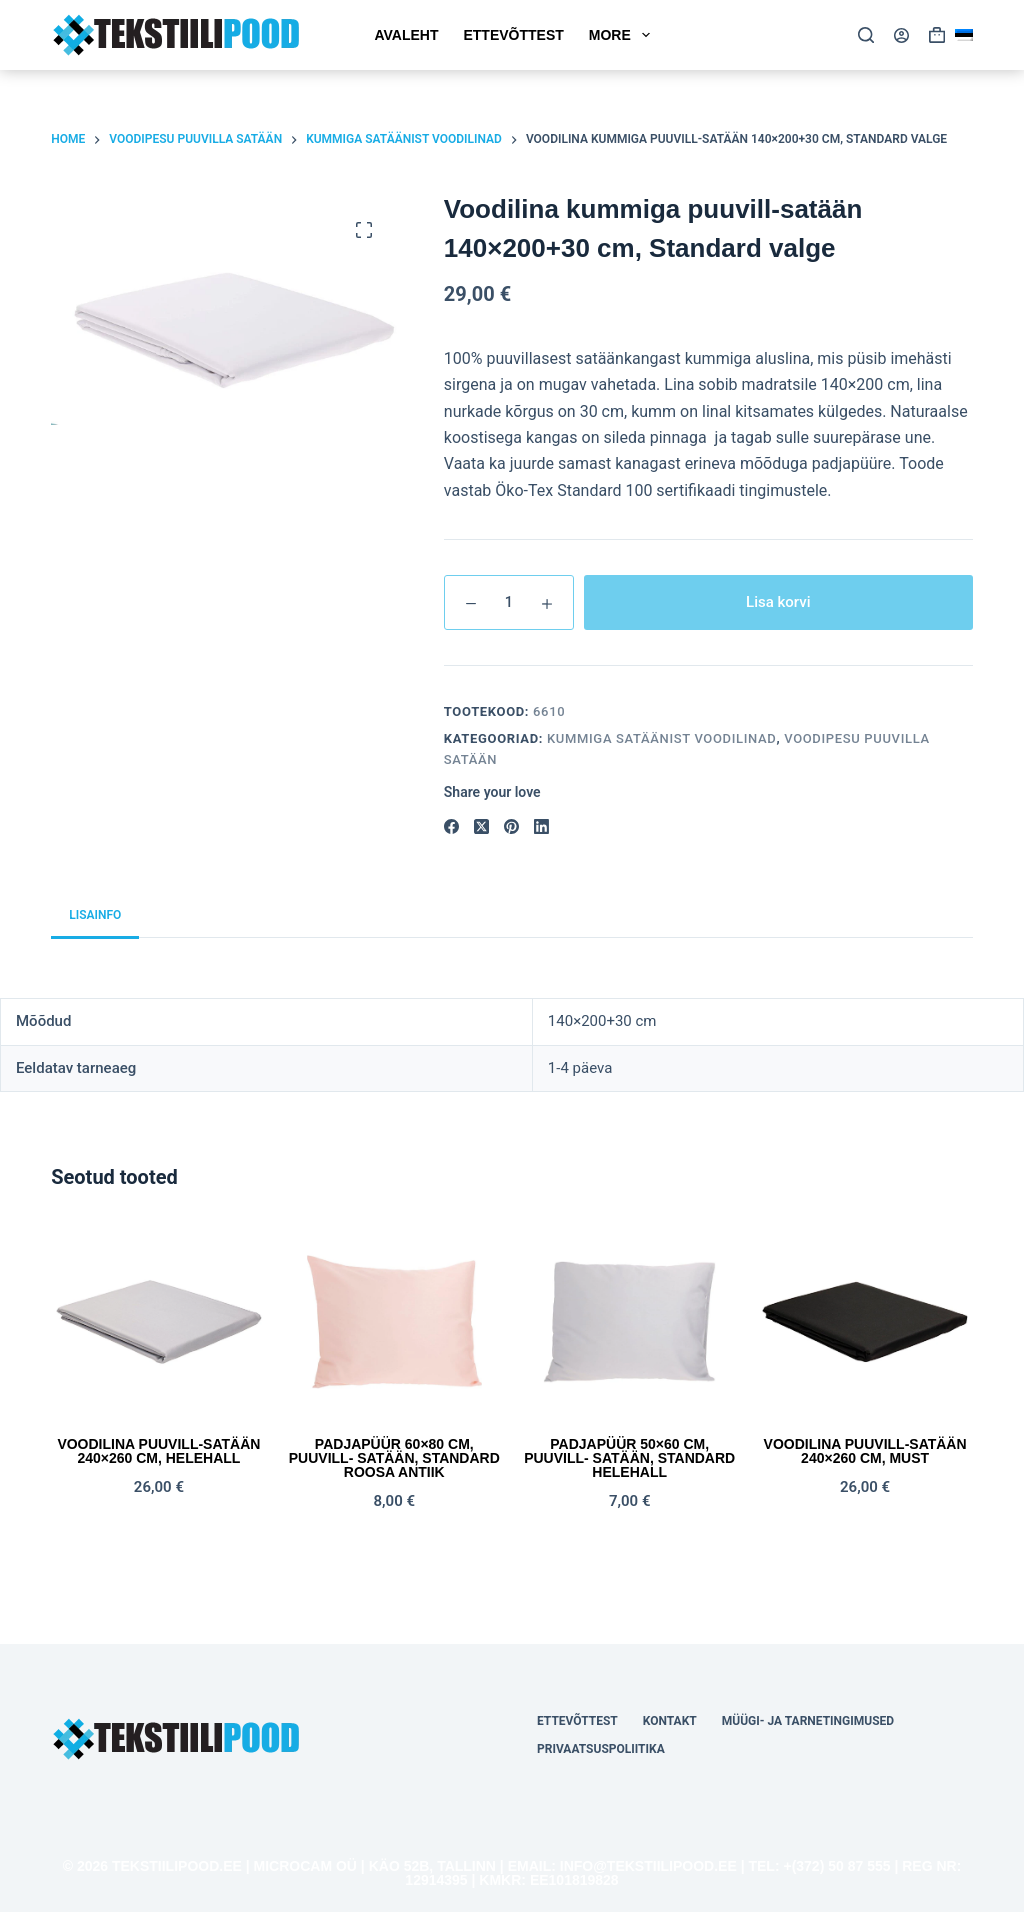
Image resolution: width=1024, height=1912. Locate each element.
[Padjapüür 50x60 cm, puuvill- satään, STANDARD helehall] (629, 1322)
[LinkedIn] (541, 826)
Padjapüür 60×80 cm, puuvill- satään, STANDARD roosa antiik (394, 1458)
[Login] (901, 35)
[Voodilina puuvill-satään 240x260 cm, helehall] (158, 1322)
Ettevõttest (513, 35)
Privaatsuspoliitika (601, 1749)
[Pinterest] (511, 826)
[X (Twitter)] (481, 826)
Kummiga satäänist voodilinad (661, 738)
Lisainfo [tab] (95, 915)
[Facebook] (451, 826)
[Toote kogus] (509, 602)
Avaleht (406, 35)
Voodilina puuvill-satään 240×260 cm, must (865, 1451)
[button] (964, 35)
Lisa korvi (778, 602)
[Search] (866, 35)
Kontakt (670, 1721)
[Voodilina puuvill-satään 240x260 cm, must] (864, 1322)
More (623, 35)
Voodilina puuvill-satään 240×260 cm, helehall (158, 1451)
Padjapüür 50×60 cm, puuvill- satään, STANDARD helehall (629, 1458)
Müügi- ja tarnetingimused (808, 1721)
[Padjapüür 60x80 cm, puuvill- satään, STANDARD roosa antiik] (394, 1322)
